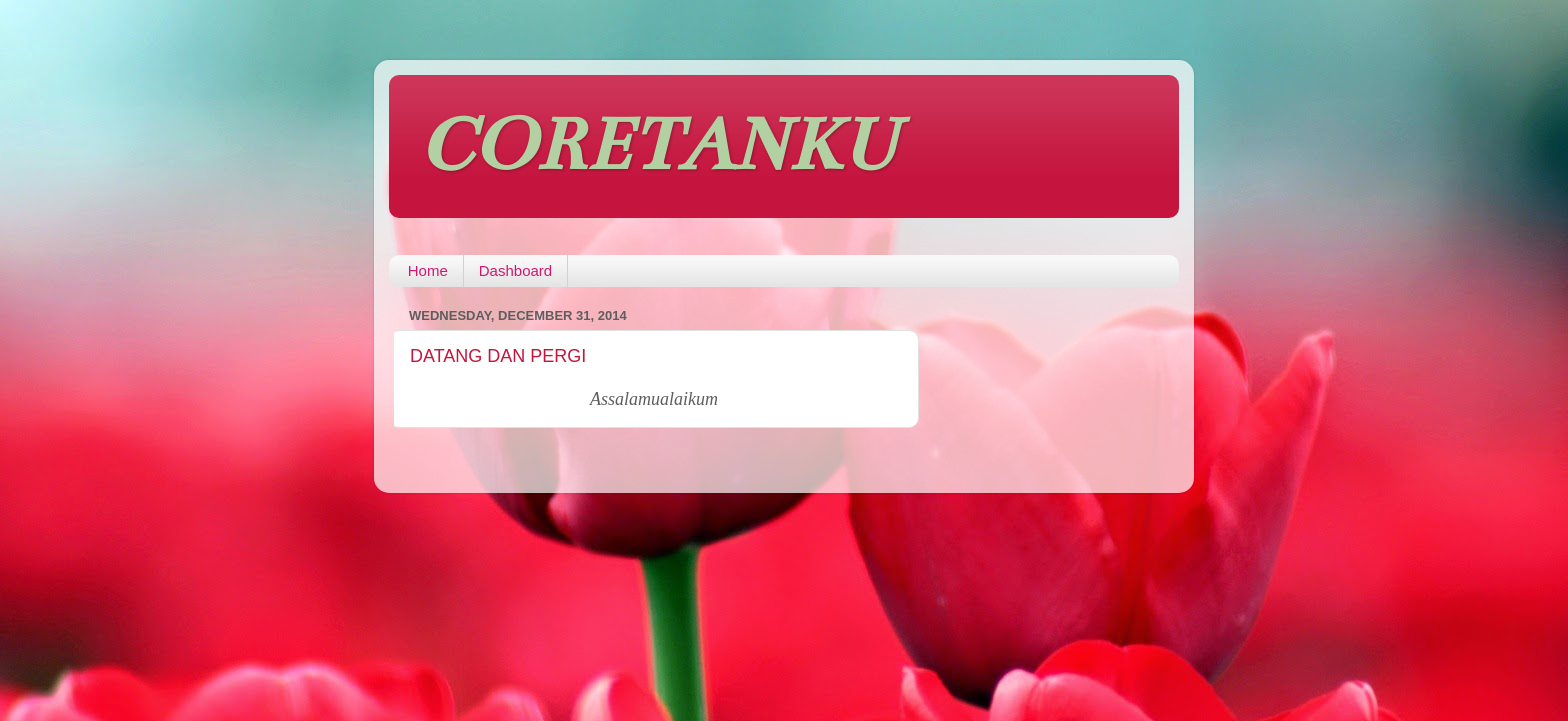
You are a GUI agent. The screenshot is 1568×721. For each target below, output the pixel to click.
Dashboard (515, 270)
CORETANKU (659, 144)
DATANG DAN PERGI (498, 356)
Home (428, 270)
